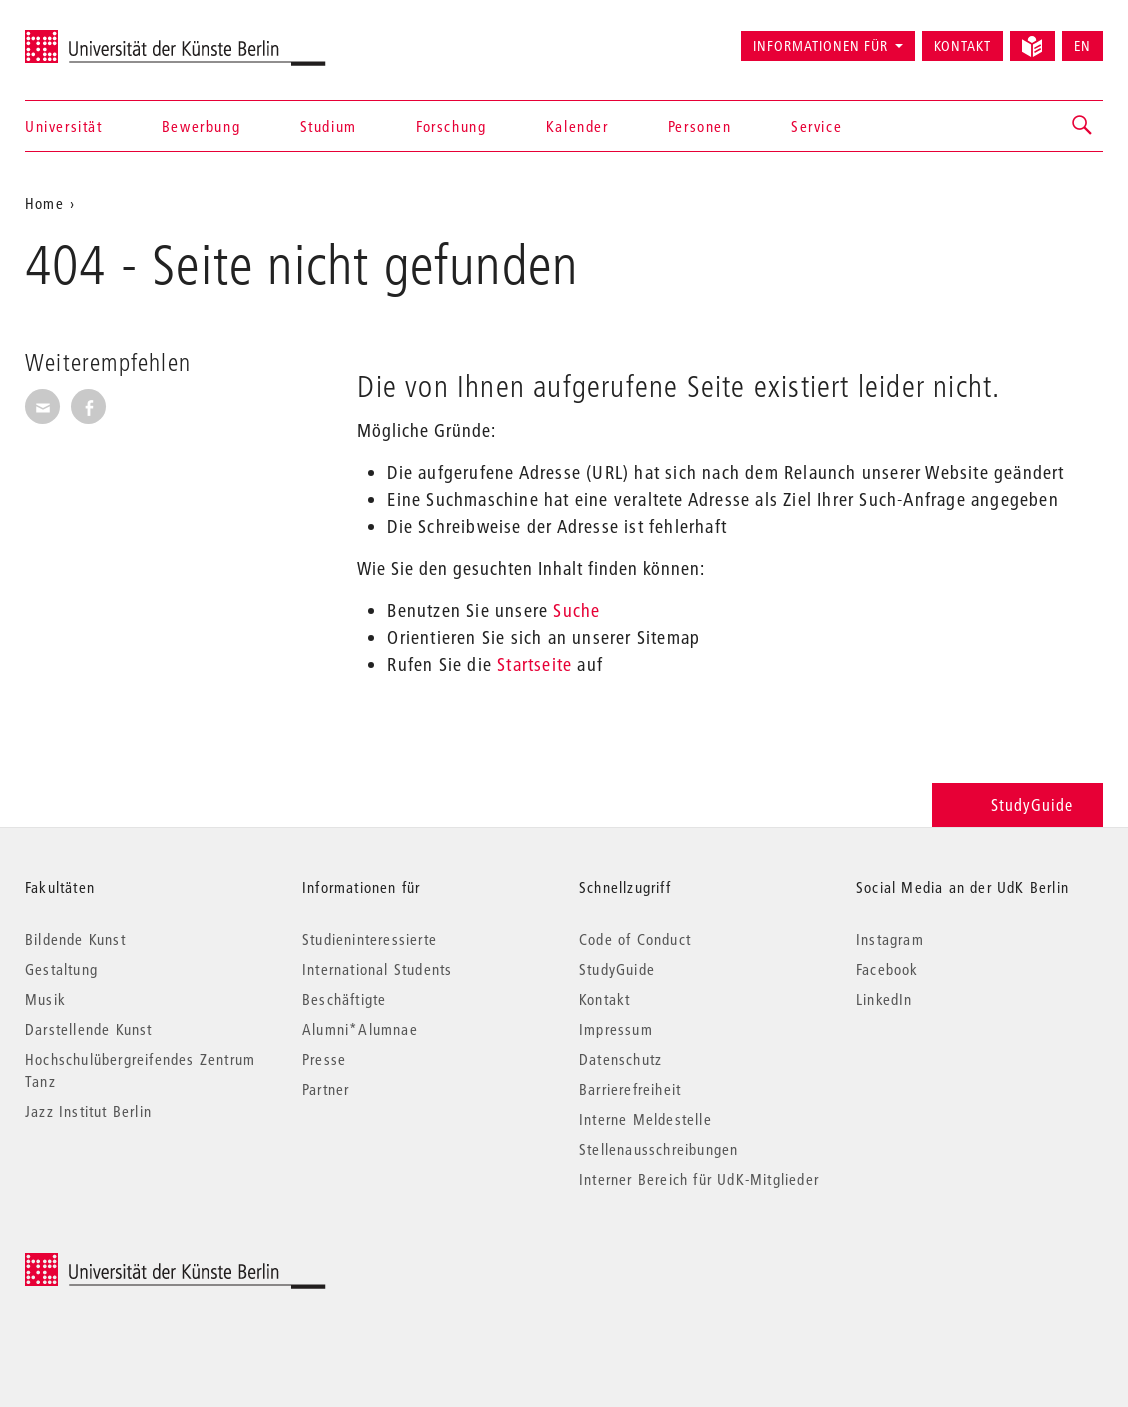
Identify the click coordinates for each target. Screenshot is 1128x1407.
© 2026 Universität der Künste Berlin (129, 1263)
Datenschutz (620, 1059)
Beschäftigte (344, 999)
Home (44, 203)
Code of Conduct (635, 939)
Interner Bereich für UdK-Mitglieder (699, 1179)
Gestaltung (61, 969)
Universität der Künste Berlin (103, 37)
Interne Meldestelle (645, 1119)
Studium (328, 126)
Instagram (890, 939)
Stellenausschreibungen (658, 1149)
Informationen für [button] (820, 46)
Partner (325, 1089)
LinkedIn (884, 999)
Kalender (577, 126)
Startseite (534, 664)
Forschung (451, 126)
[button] (1083, 126)
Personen (700, 126)
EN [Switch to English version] (1082, 46)
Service (816, 126)
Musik (45, 999)
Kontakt (962, 46)
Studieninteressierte (369, 939)
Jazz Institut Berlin (88, 1111)
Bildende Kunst (75, 939)
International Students (377, 969)
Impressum (616, 1029)
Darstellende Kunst (89, 1029)
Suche (576, 610)
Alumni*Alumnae (360, 1029)
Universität (64, 126)
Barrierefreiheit (630, 1089)
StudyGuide (1017, 804)
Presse (324, 1059)
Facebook (887, 969)
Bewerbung (201, 126)
